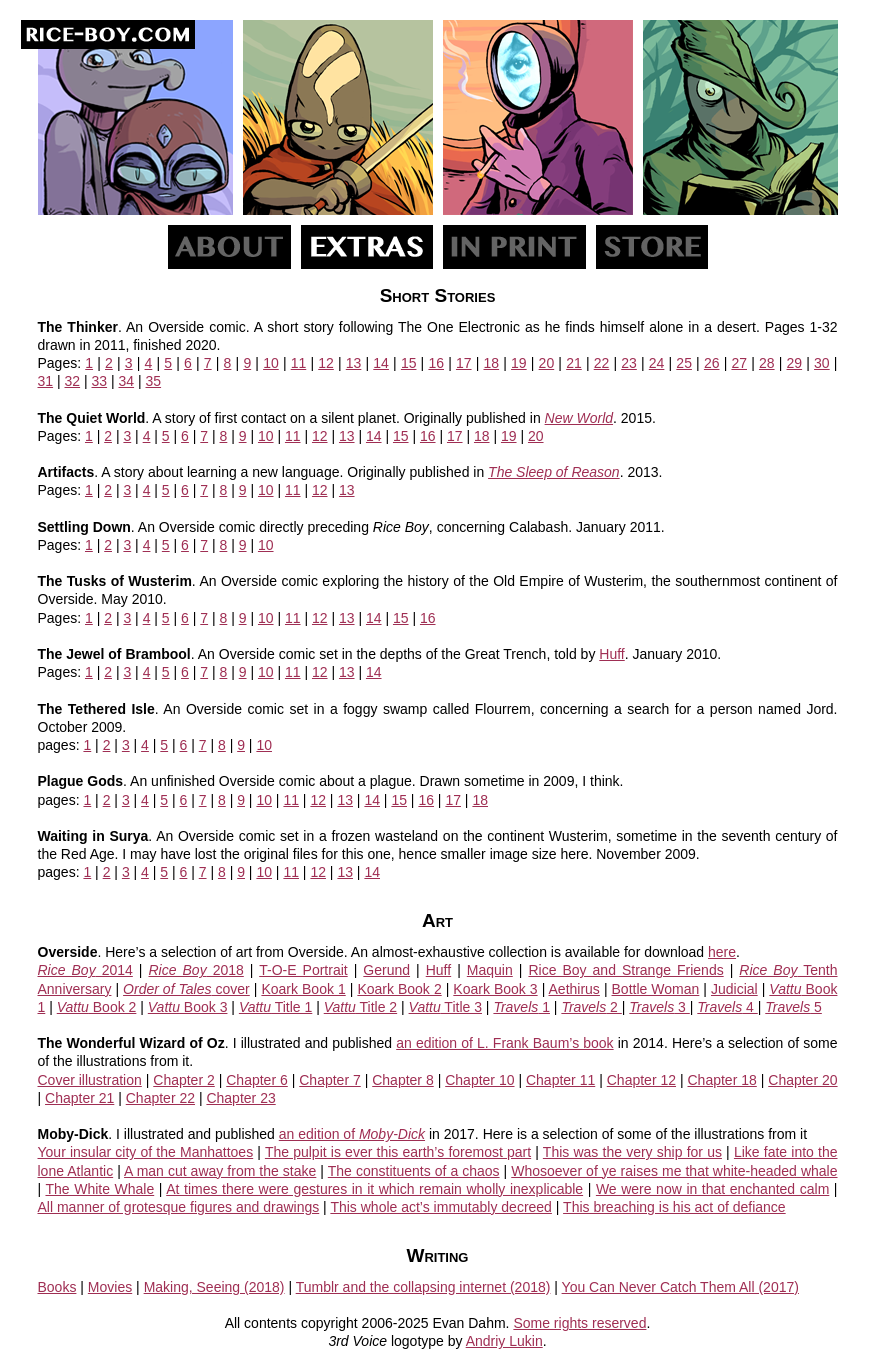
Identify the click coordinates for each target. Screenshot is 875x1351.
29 (795, 363)
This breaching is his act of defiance (674, 1207)
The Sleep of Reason (554, 472)
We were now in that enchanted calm (712, 1189)
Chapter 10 (479, 1080)
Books (57, 1287)
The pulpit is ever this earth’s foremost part (398, 1152)
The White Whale (99, 1189)
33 (100, 381)
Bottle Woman (656, 989)
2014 (85, 970)
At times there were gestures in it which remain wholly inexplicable (374, 1189)
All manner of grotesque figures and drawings (179, 1207)
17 (464, 363)
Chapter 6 (257, 1080)
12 (326, 363)
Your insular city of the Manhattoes (146, 1152)
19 (519, 363)
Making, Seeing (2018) (214, 1287)
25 (684, 363)
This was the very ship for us (632, 1152)
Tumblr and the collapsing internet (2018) (423, 1287)
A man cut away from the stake (220, 1171)
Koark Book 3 (495, 989)
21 (574, 363)
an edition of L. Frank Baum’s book (504, 1043)
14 (381, 363)
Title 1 (275, 1007)
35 (154, 381)
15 (409, 363)
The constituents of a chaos (414, 1171)
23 (629, 363)
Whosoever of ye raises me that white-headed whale (674, 1171)
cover (186, 989)
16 (436, 363)
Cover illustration (90, 1080)
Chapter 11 (560, 1080)
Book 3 (188, 1007)
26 (712, 363)
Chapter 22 (160, 1098)
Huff (611, 654)
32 (73, 381)
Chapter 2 (184, 1080)
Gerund (386, 970)
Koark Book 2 (399, 989)
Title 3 (445, 1007)
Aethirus (574, 989)
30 (822, 363)
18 (492, 363)
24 (657, 363)
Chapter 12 (641, 1080)
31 (46, 381)
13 (354, 363)
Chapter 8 (403, 1080)
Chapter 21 (79, 1098)
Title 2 (360, 1007)
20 (547, 363)
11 (299, 363)
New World (579, 418)
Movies (110, 1287)
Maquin (490, 970)
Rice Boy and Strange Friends (625, 970)
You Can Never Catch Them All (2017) (680, 1287)
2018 (195, 970)
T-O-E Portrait (303, 970)
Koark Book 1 (303, 989)
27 (739, 363)
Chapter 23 (240, 1098)
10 (271, 363)
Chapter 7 (330, 1080)
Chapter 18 (722, 1080)
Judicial (734, 989)
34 (127, 381)
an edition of (352, 1134)
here (722, 952)
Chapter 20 (802, 1080)
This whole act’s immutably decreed (441, 1207)
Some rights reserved (579, 1323)
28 (767, 363)
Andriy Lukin (504, 1341)
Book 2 (97, 1007)
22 (602, 363)
